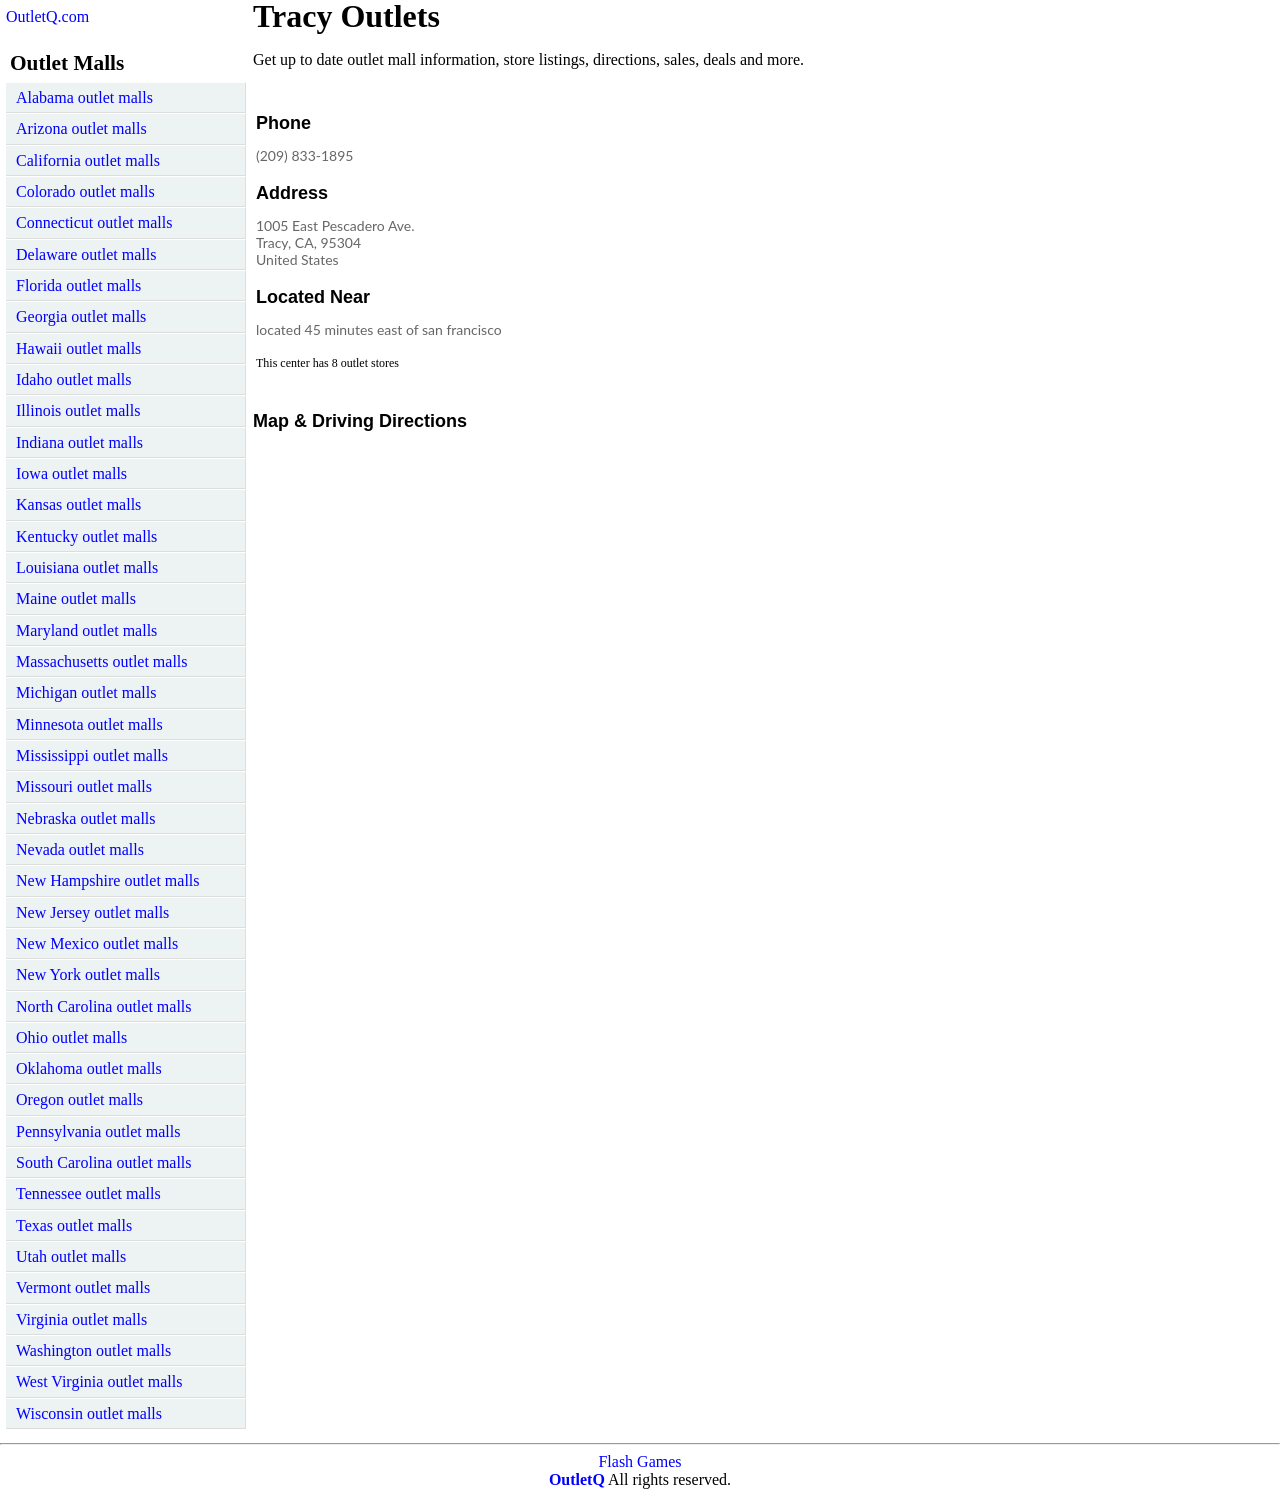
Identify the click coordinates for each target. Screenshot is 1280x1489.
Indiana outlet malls (79, 442)
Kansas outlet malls (78, 504)
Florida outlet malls (78, 285)
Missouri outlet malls (84, 786)
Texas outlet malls (74, 1225)
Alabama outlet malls (84, 97)
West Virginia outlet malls (99, 1381)
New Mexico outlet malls (97, 943)
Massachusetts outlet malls (102, 661)
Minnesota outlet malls (89, 724)
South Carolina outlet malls (104, 1162)
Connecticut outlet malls (94, 222)
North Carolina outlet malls (104, 1006)
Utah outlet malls (71, 1256)
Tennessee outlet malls (88, 1193)
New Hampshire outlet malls (108, 880)
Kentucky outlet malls (86, 536)
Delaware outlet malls (86, 254)
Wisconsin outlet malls (89, 1413)
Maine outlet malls (76, 598)
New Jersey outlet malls (92, 912)
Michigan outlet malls (86, 692)
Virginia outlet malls (81, 1319)
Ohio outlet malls (71, 1037)
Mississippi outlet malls (92, 755)
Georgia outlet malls (81, 316)
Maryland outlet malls (86, 630)
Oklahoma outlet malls (89, 1068)
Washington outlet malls (93, 1350)
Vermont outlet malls (83, 1287)
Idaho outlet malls (74, 379)
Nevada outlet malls (80, 849)
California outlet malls (88, 160)
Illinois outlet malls (78, 410)
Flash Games (639, 1461)
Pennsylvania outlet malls (98, 1131)
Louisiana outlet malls (87, 567)
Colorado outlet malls (85, 191)
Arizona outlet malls (81, 128)
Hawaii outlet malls (78, 348)
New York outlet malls (88, 974)
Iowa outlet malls (71, 473)
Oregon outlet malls (79, 1099)
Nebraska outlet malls (86, 818)
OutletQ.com (47, 16)
